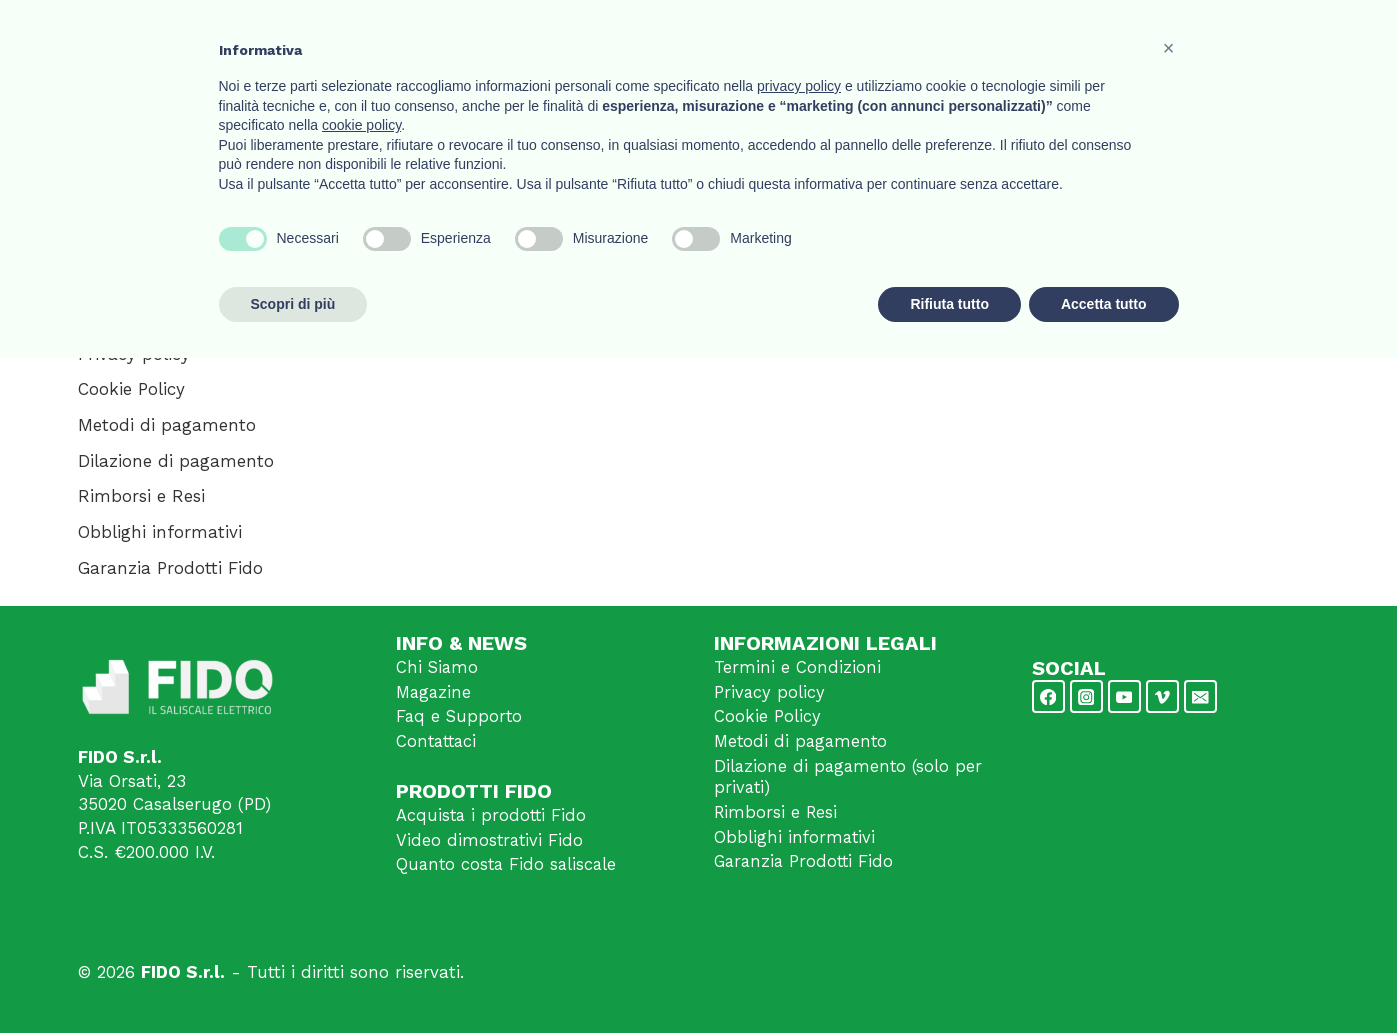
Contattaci (1184, 39)
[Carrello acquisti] (1298, 40)
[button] (1169, 723)
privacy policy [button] (799, 761)
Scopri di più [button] (293, 978)
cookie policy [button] (361, 800)
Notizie (1094, 39)
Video (1022, 39)
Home (725, 39)
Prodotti (947, 39)
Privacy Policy (485, 343)
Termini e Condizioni (797, 668)
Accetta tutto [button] (1104, 978)
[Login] (1257, 40)
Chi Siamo (438, 668)
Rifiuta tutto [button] (949, 978)
